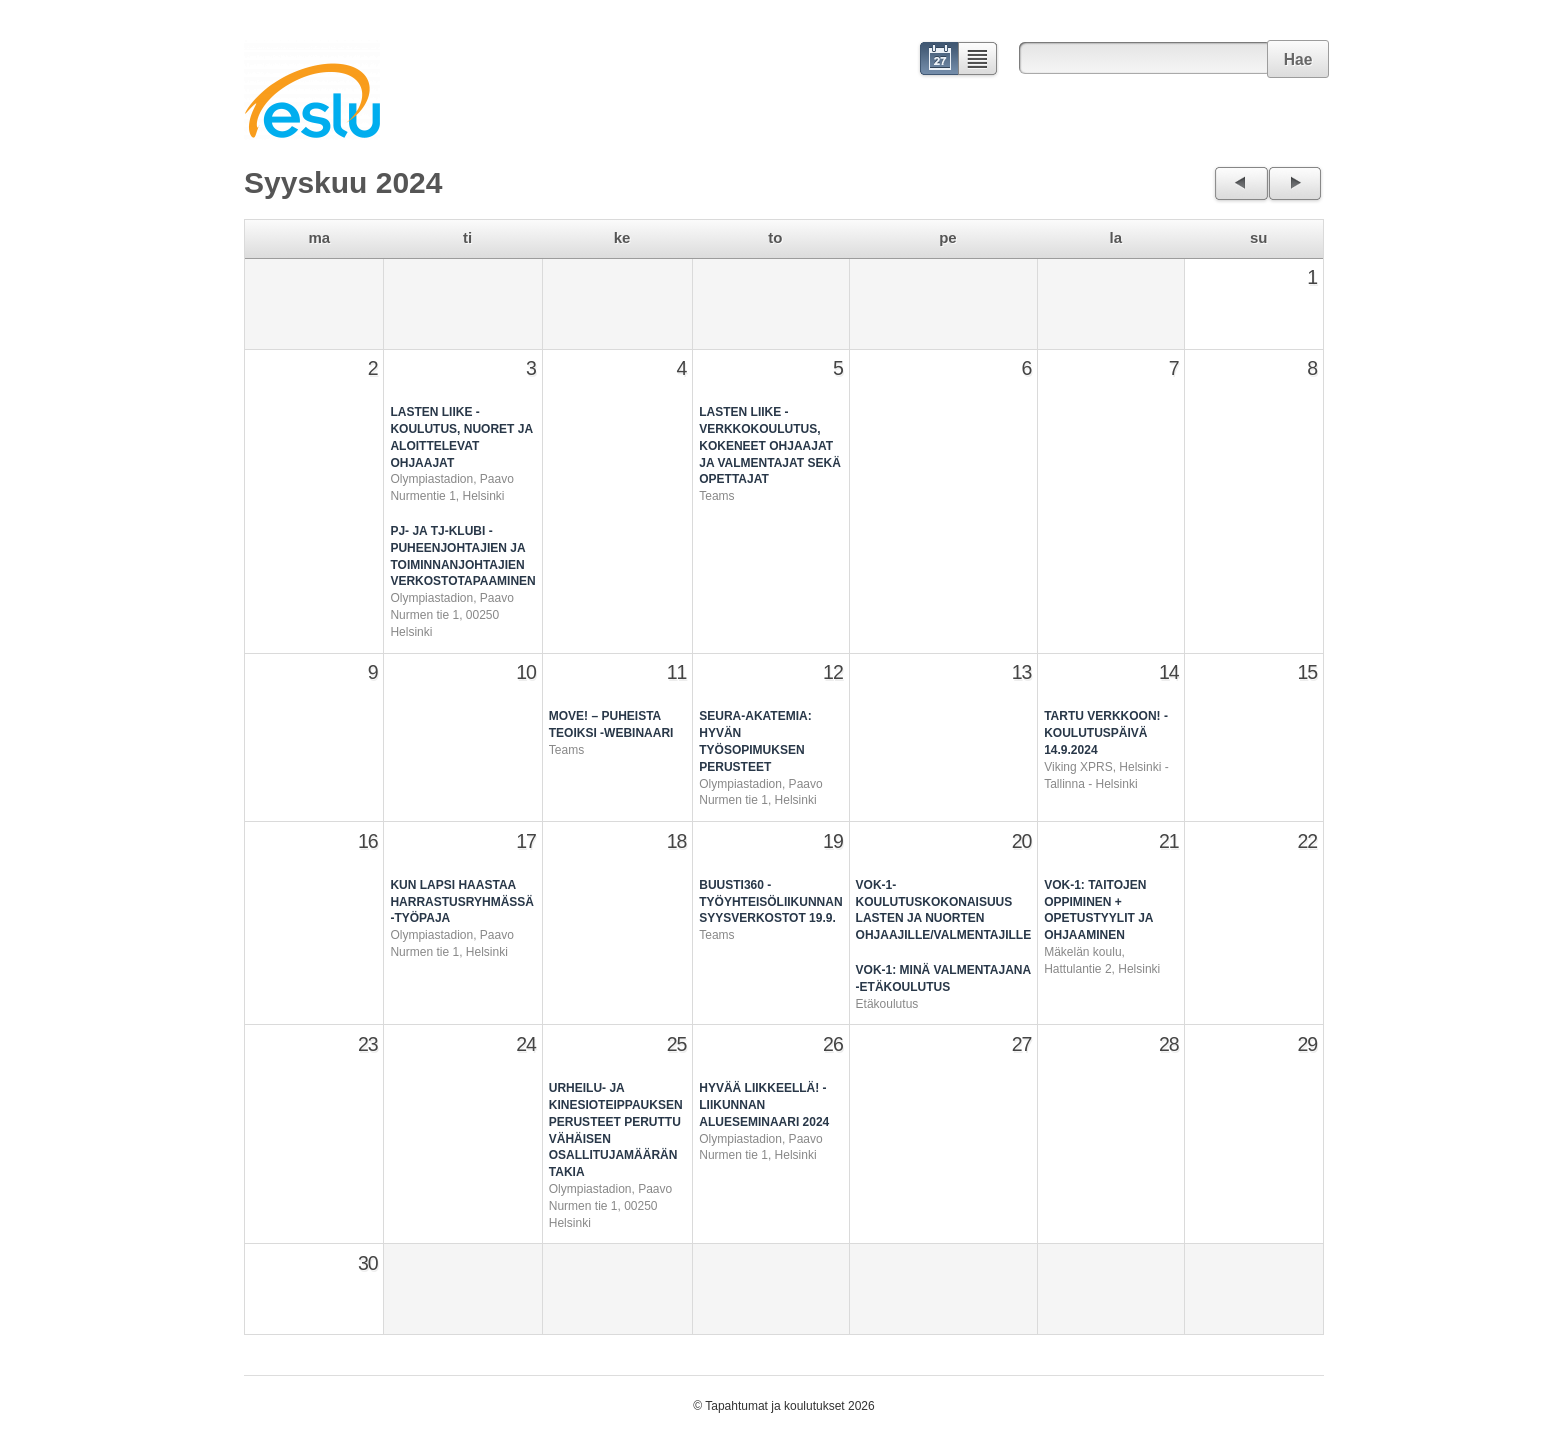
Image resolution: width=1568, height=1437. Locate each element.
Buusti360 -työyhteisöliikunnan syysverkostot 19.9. (770, 902)
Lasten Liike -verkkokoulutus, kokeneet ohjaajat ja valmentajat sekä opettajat (770, 445)
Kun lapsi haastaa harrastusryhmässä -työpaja (462, 902)
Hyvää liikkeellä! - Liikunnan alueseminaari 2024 (764, 1105)
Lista (978, 60)
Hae (1298, 59)
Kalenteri (937, 60)
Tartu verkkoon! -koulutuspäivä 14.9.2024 (1106, 733)
